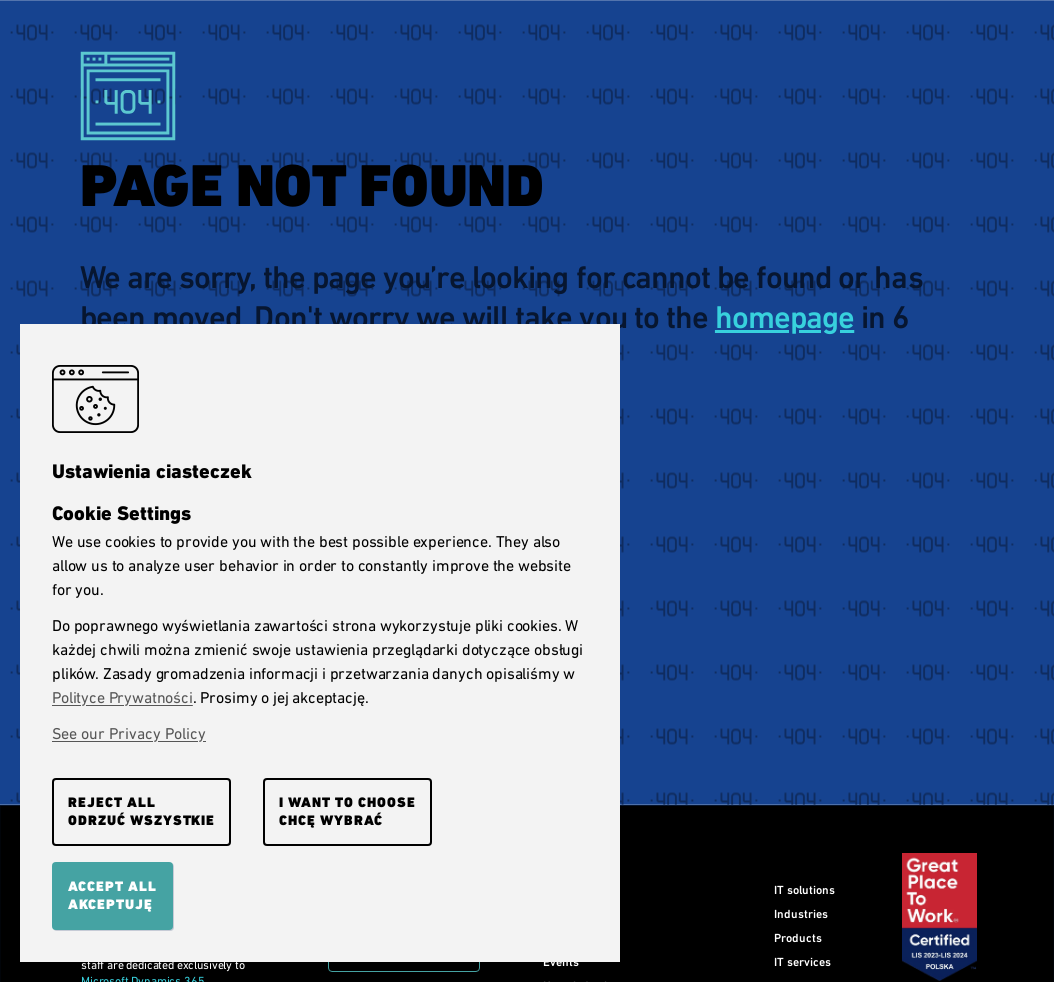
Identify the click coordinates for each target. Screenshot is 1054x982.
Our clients (572, 914)
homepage (784, 317)
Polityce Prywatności (122, 697)
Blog (554, 938)
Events (561, 962)
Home (558, 890)
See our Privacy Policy (129, 733)
